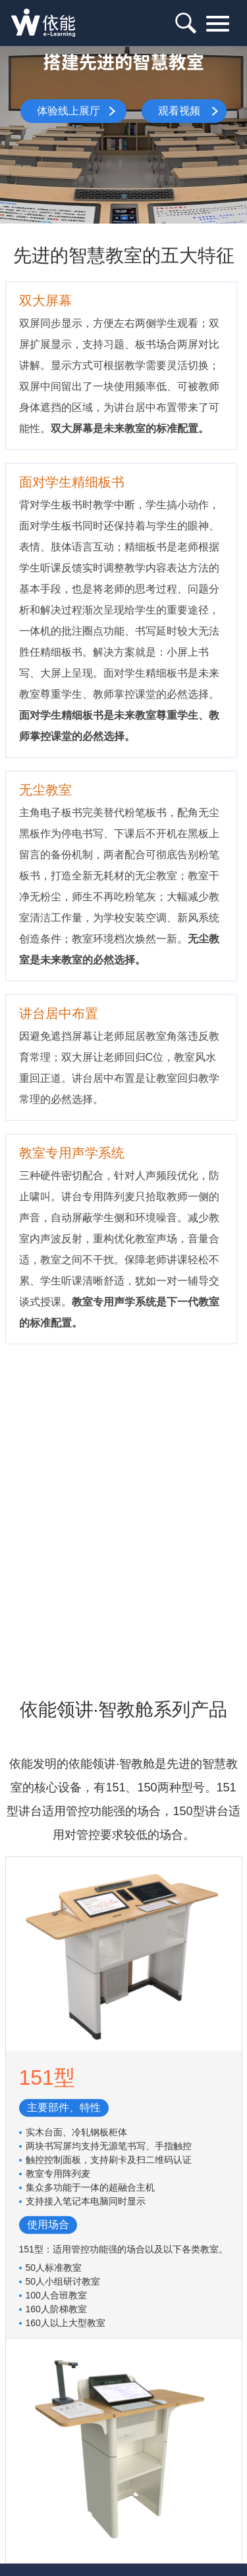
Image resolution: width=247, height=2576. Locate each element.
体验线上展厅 (68, 110)
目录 (216, 24)
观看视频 (179, 110)
